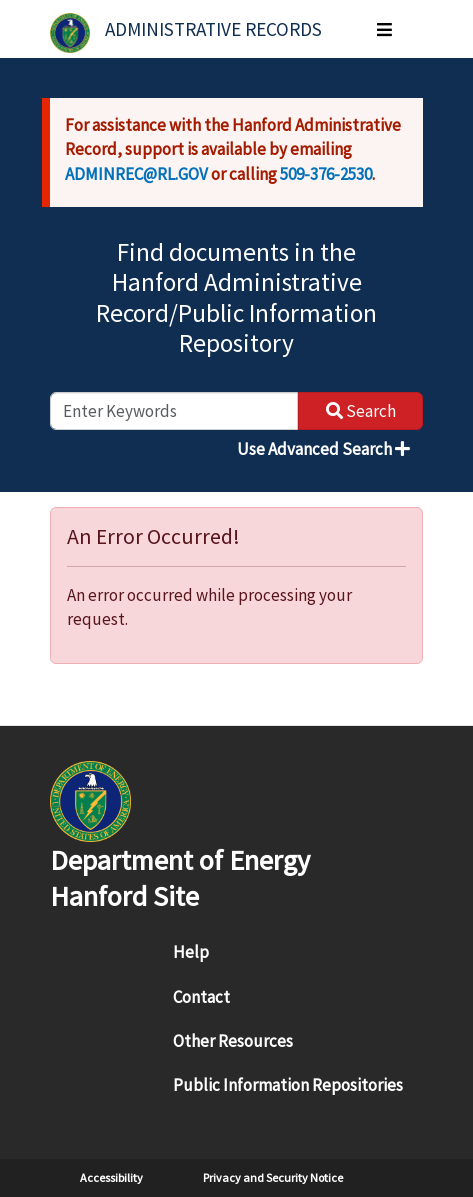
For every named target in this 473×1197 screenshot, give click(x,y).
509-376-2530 (326, 174)
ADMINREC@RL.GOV (136, 174)
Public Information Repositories (288, 1085)
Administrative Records (213, 29)
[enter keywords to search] (174, 411)
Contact (201, 997)
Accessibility (111, 1177)
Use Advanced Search (323, 449)
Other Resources (233, 1041)
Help (191, 952)
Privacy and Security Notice (273, 1177)
